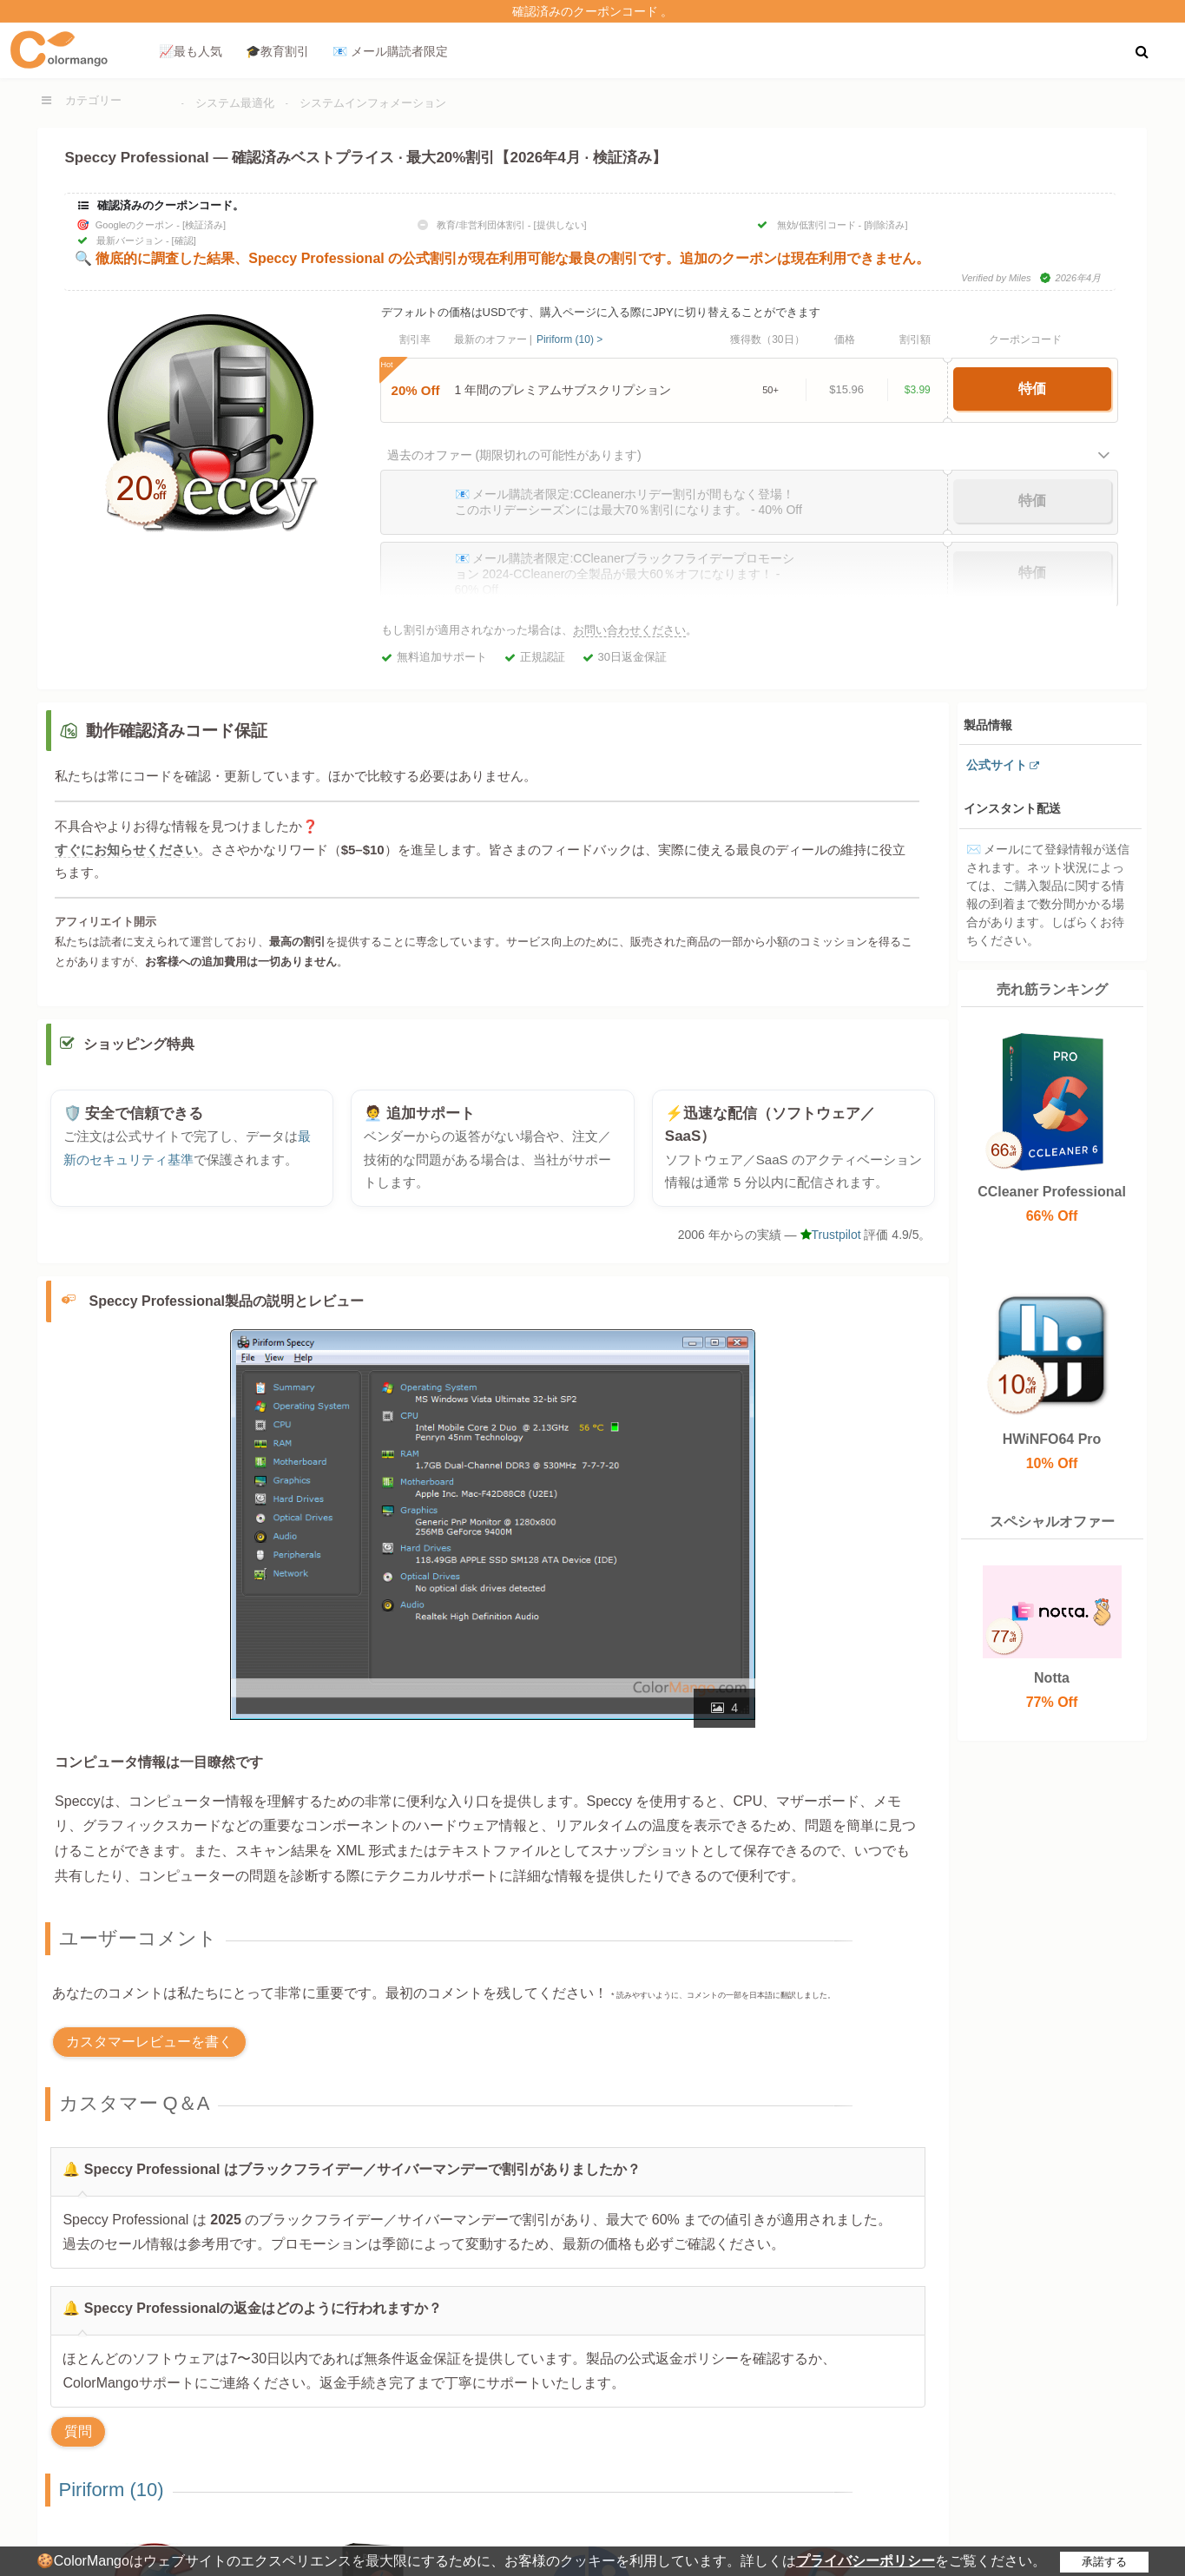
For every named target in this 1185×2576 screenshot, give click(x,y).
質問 (78, 2439)
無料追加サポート (442, 656)
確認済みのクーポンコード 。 (593, 11)
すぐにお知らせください (126, 849)
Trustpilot (830, 1243)
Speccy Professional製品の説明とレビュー (227, 1308)
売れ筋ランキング (1052, 989)
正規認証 (542, 656)
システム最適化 (234, 102)
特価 (1032, 388)
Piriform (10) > (569, 339)
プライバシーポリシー (865, 2560)
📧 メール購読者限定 (390, 51)
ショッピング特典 (138, 1052)
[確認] (184, 240)
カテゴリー (93, 100)
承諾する (1104, 2561)
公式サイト (996, 765)
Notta (1052, 1678)
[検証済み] (204, 225)
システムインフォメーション (373, 102)
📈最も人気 (190, 51)
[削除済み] (885, 225)
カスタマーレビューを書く (149, 2050)
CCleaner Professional (1052, 1191)
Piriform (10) (111, 2497)
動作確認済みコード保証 (176, 730)
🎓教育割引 (277, 51)
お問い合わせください (629, 629)
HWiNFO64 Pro (1052, 1439)
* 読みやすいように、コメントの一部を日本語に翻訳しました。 (723, 2004)
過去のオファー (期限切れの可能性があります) (514, 455)
